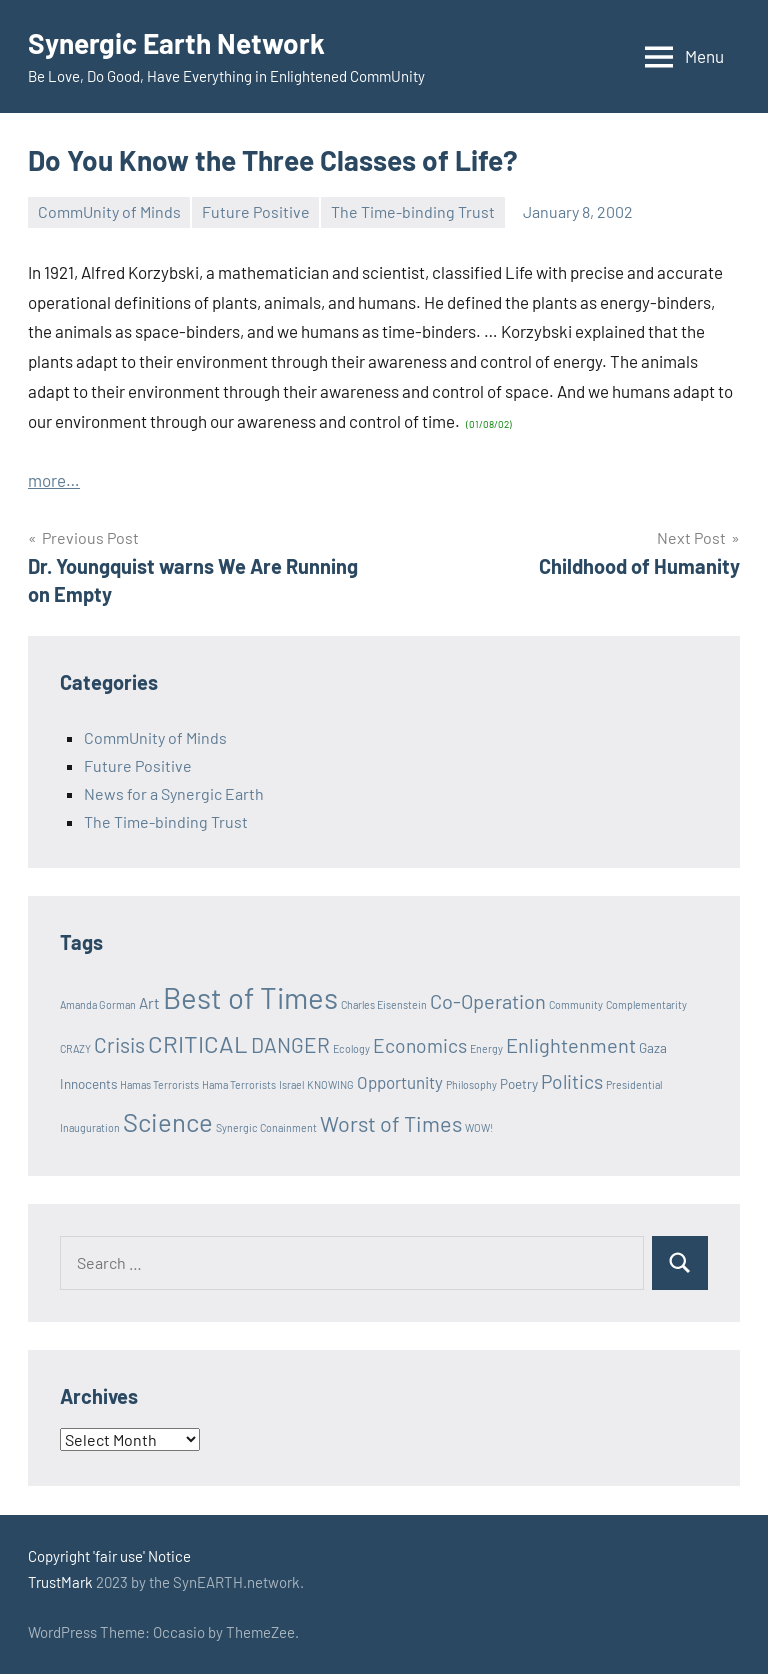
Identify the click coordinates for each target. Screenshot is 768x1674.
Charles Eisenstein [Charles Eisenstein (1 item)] (384, 1004)
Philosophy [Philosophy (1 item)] (471, 1084)
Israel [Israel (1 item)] (291, 1084)
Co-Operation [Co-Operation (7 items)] (488, 1001)
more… (54, 480)
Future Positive (256, 211)
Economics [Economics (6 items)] (420, 1045)
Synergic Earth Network (176, 43)
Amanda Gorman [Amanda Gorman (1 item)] (98, 1004)
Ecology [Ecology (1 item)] (351, 1048)
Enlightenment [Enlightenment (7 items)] (571, 1045)
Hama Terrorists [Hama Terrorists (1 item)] (239, 1084)
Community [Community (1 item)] (576, 1004)
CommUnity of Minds (109, 211)
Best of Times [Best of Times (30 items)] (250, 997)
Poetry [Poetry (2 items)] (519, 1084)
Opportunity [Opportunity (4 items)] (400, 1082)
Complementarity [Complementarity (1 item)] (646, 1004)
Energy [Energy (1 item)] (486, 1048)
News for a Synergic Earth (174, 793)
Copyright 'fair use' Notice (109, 1556)
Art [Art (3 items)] (149, 1003)
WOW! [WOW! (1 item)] (479, 1127)
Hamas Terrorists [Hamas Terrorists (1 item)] (159, 1084)
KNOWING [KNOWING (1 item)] (330, 1084)
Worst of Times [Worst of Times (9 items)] (391, 1123)
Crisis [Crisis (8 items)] (119, 1044)
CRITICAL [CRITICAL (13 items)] (198, 1043)
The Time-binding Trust (413, 211)
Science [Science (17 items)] (168, 1121)
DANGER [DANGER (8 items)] (290, 1044)
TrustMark (60, 1582)
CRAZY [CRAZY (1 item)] (75, 1048)
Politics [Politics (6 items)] (572, 1081)
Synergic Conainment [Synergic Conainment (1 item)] (266, 1127)
